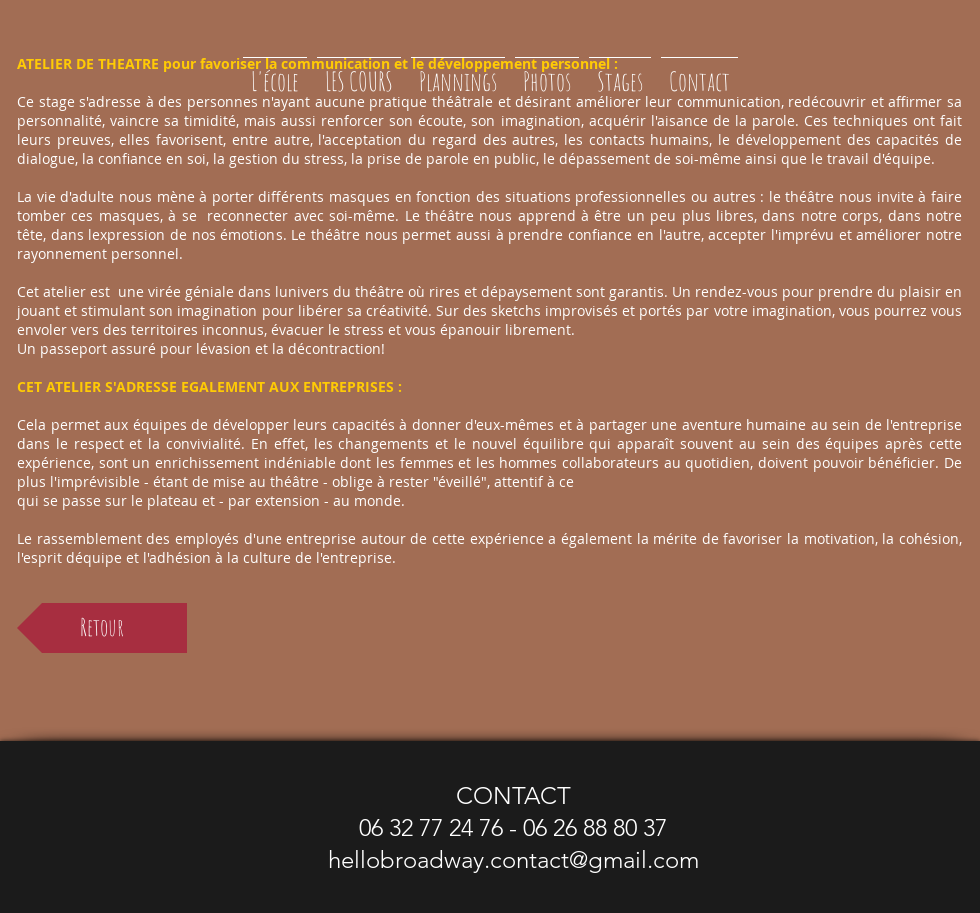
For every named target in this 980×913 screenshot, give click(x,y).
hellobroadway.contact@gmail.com (513, 859)
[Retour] (102, 628)
